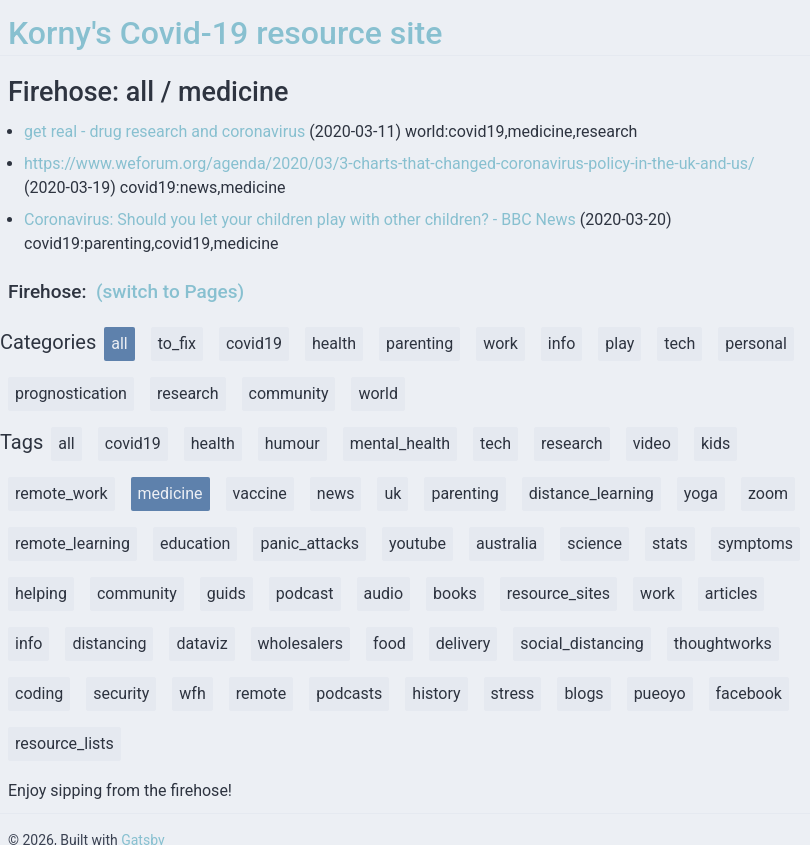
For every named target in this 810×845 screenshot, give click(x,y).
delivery (463, 643)
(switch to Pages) (170, 291)
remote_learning (72, 543)
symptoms (755, 543)
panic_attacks (309, 543)
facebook (749, 693)
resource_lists (64, 743)
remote (261, 693)
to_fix (177, 343)
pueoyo (660, 693)
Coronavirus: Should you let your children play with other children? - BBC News (300, 219)
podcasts (349, 693)
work (500, 343)
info (561, 343)
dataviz (201, 643)
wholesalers (300, 643)
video (652, 443)
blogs (583, 693)
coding (39, 693)
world (377, 393)
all (119, 343)
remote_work (61, 493)
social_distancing (582, 643)
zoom (768, 493)
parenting (419, 343)
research (188, 393)
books (455, 593)
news (336, 493)
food (389, 643)
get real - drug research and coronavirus (164, 131)
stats (670, 543)
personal (756, 343)
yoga (701, 493)
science (594, 543)
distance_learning (591, 493)
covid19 (254, 343)
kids (715, 443)
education (195, 543)
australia (506, 543)
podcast (305, 593)
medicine (170, 493)
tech (679, 343)
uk (392, 493)
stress (513, 693)
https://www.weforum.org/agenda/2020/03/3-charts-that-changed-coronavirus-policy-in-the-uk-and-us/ (389, 163)
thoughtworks (723, 643)
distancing (109, 643)
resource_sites (558, 593)
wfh (192, 693)
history (436, 693)
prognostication (71, 393)
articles (731, 593)
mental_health (400, 443)
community (289, 393)
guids (226, 593)
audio (384, 593)
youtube (417, 543)
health (334, 343)
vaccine (260, 493)
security (121, 693)
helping (41, 593)
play (619, 343)
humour (292, 443)
